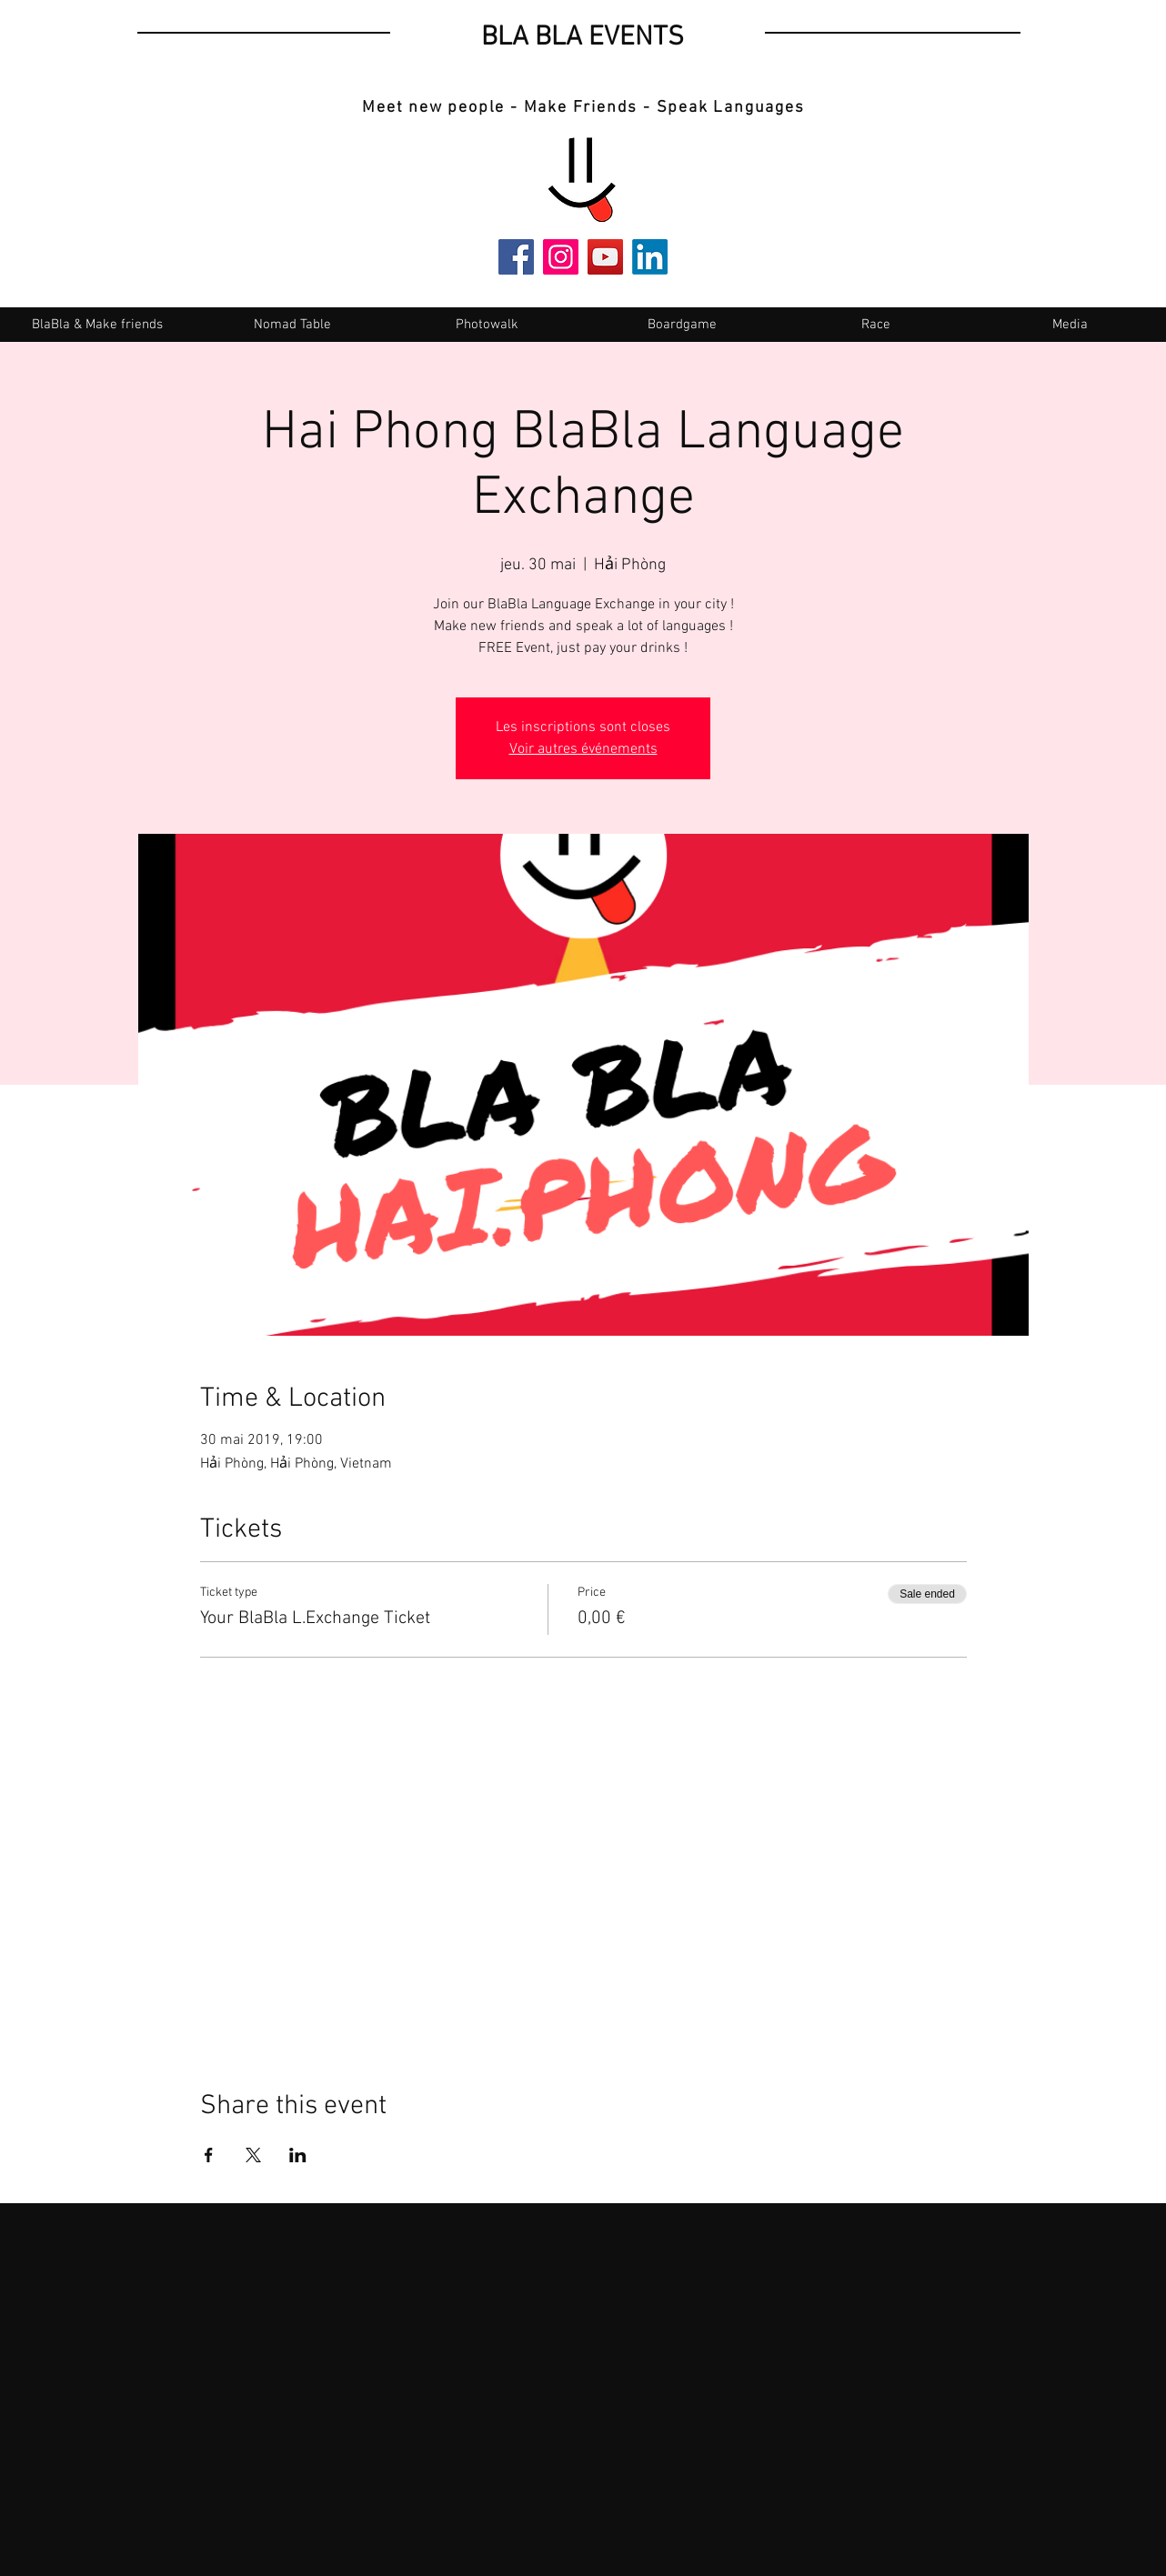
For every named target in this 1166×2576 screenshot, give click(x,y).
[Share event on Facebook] (208, 2155)
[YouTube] (605, 257)
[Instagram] (560, 257)
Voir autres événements (583, 749)
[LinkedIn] (650, 257)
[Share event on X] (253, 2155)
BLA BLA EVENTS (582, 38)
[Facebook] (516, 257)
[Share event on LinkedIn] (298, 2155)
